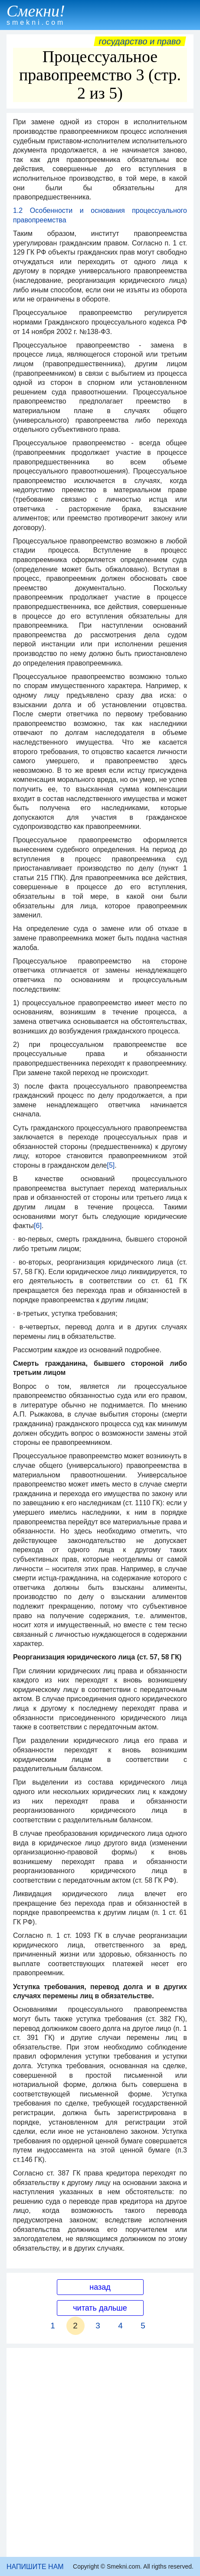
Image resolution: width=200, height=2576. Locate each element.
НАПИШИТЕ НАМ (35, 2566)
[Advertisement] (100, 2452)
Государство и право (140, 41)
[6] (38, 1225)
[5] (111, 1165)
